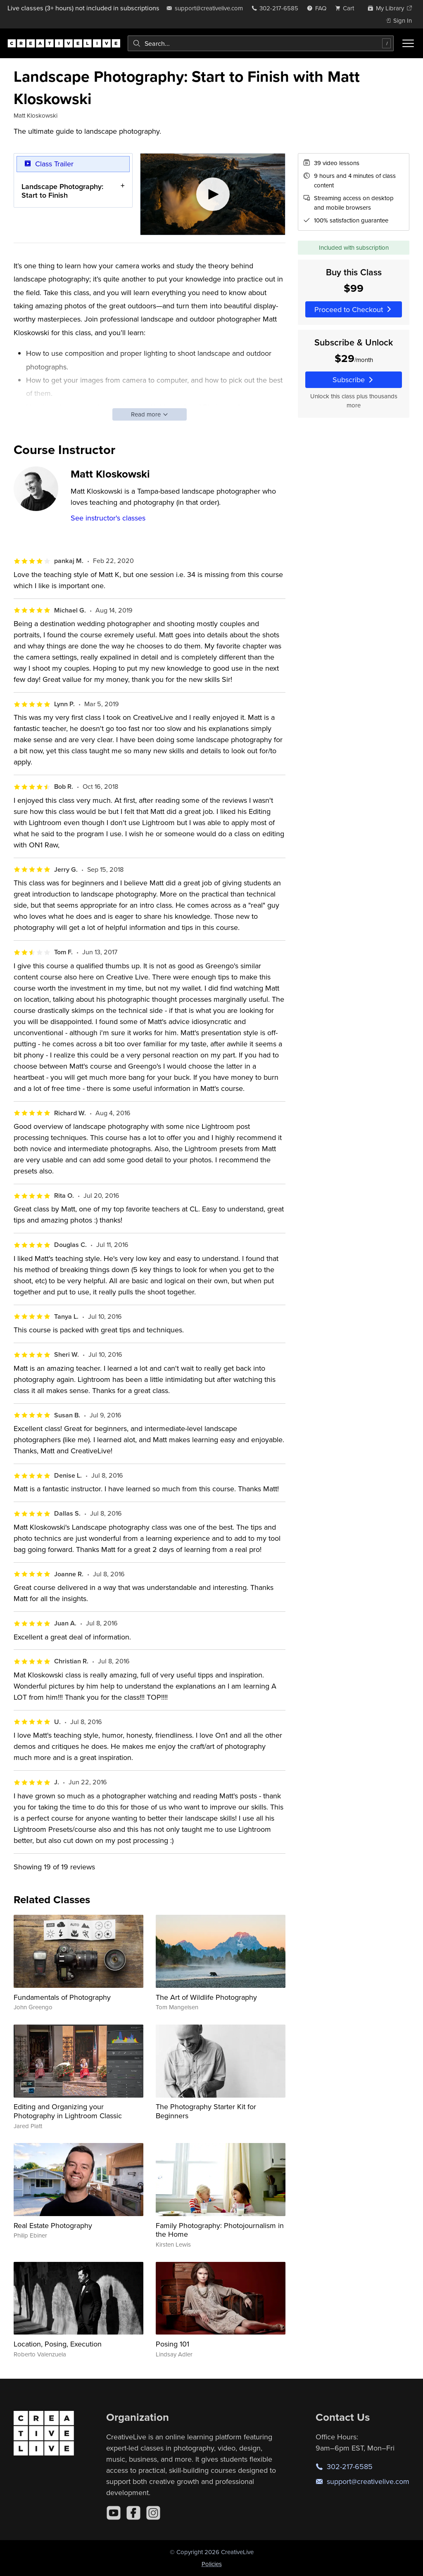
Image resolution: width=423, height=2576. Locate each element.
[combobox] (260, 43)
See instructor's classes (108, 518)
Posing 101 (172, 2344)
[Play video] (212, 194)
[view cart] (347, 8)
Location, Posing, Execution (58, 2344)
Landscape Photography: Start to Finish (62, 190)
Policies (212, 2563)
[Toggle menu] (408, 43)
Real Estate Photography (53, 2225)
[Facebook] (133, 2512)
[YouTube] (113, 2512)
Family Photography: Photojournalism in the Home (220, 2230)
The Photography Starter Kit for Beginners (206, 2111)
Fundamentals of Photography (62, 1997)
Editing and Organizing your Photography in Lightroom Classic (68, 2111)
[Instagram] (153, 2512)
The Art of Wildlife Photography (206, 1997)
